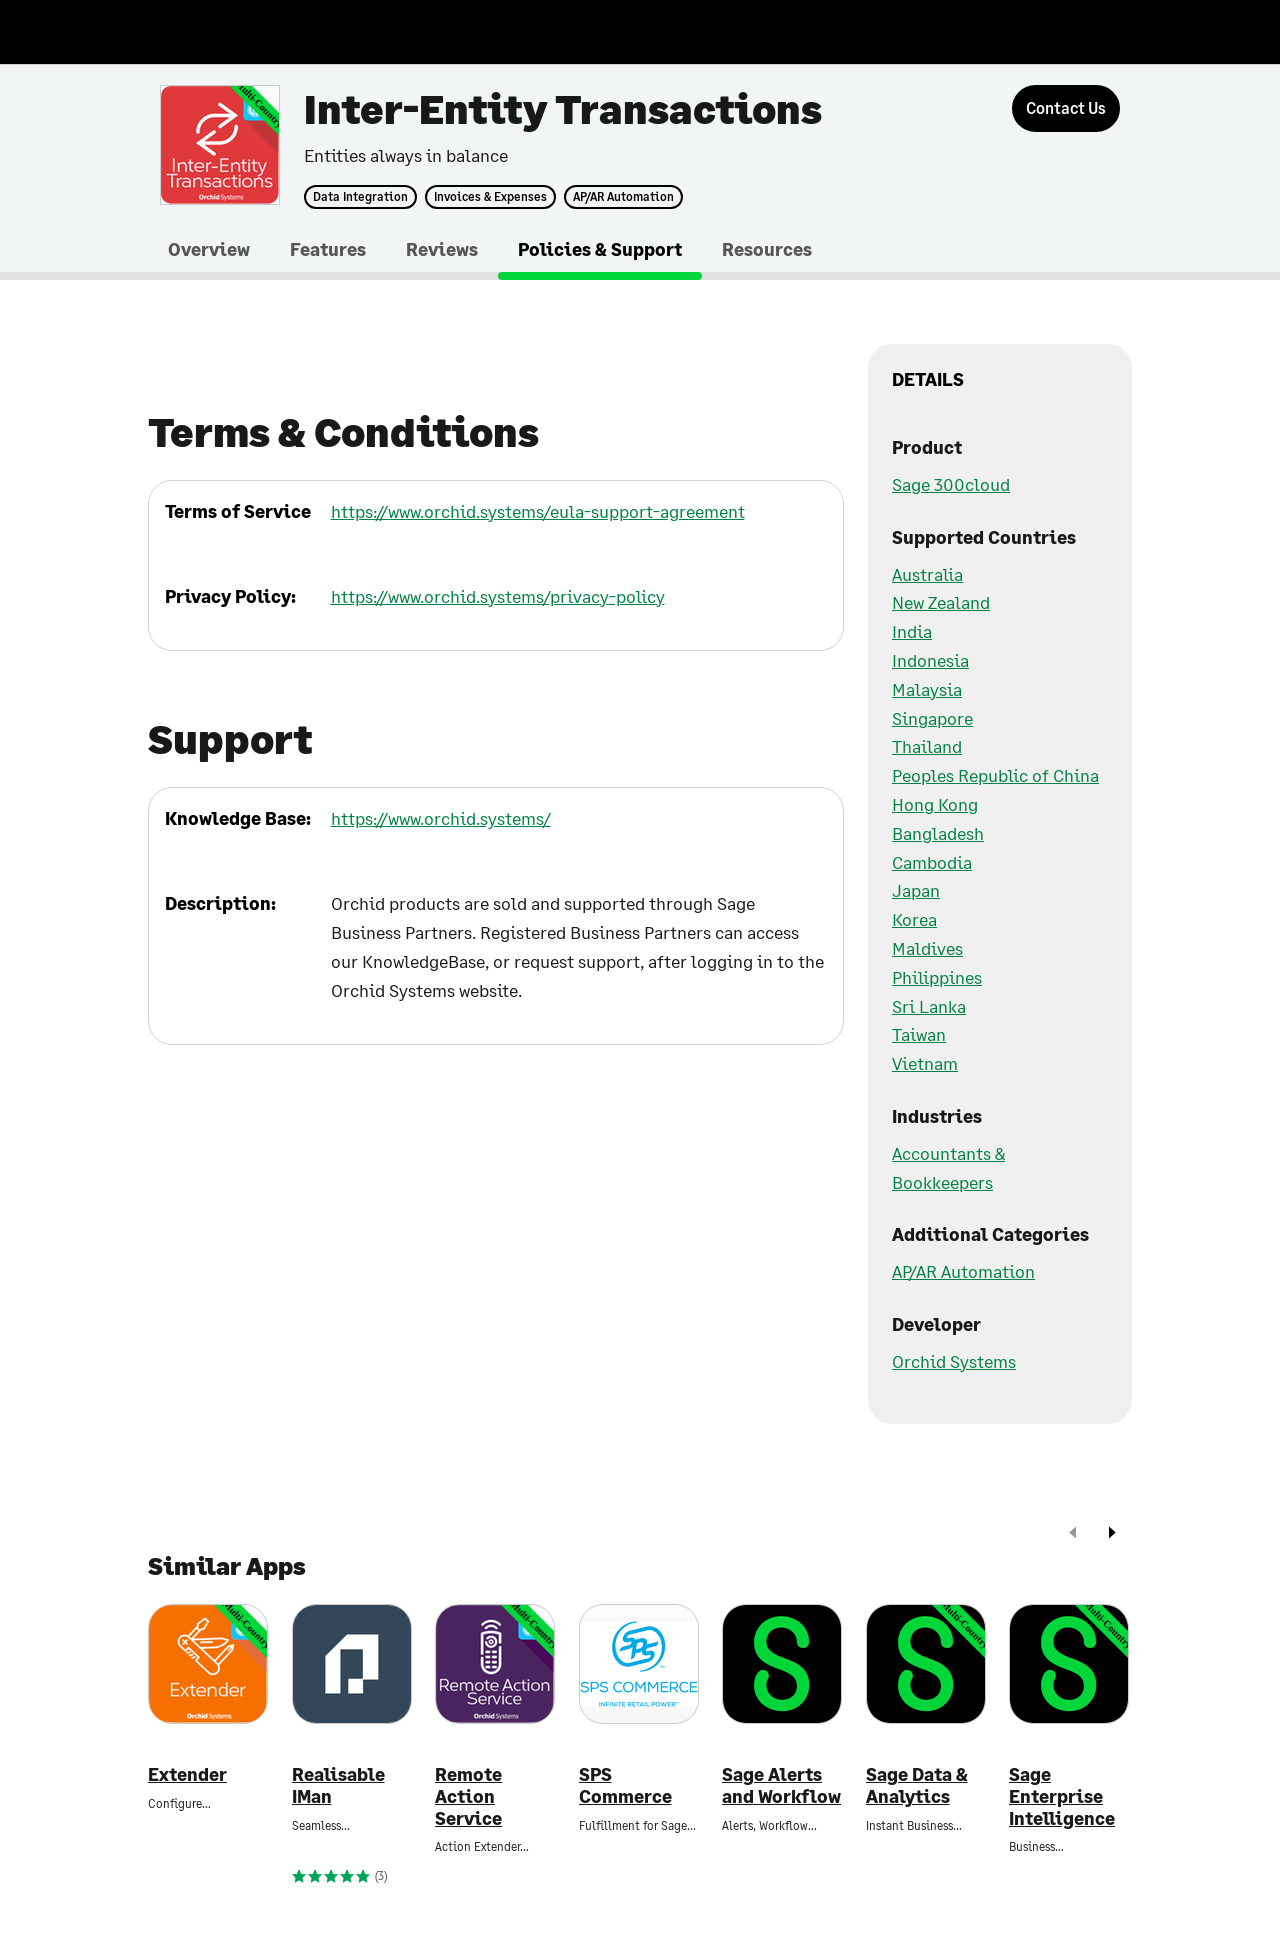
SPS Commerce (625, 1785)
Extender (187, 1774)
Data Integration (360, 197)
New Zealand (941, 602)
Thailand (927, 746)
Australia (927, 574)
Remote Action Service (468, 1796)
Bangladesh (938, 833)
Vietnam (925, 1063)
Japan (916, 890)
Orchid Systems (954, 1361)
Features (328, 249)
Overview (209, 249)
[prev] (1073, 1534)
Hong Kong (935, 804)
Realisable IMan (338, 1785)
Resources (767, 249)
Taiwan (919, 1034)
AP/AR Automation (623, 197)
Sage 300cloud (951, 484)
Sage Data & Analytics (917, 1785)
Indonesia (930, 660)
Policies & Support (600, 249)
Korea (914, 919)
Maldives (927, 948)
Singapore (932, 718)
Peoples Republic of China (995, 775)
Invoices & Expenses (490, 197)
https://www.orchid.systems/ (441, 818)
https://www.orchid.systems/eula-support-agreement (538, 511)
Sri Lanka (929, 1006)
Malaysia (927, 689)
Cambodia (932, 862)
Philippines (937, 977)
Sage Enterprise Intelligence (1062, 1796)
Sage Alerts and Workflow (781, 1785)
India (912, 631)
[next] (1112, 1534)
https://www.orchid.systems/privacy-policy (498, 596)
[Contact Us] (1066, 108)
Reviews (442, 249)
